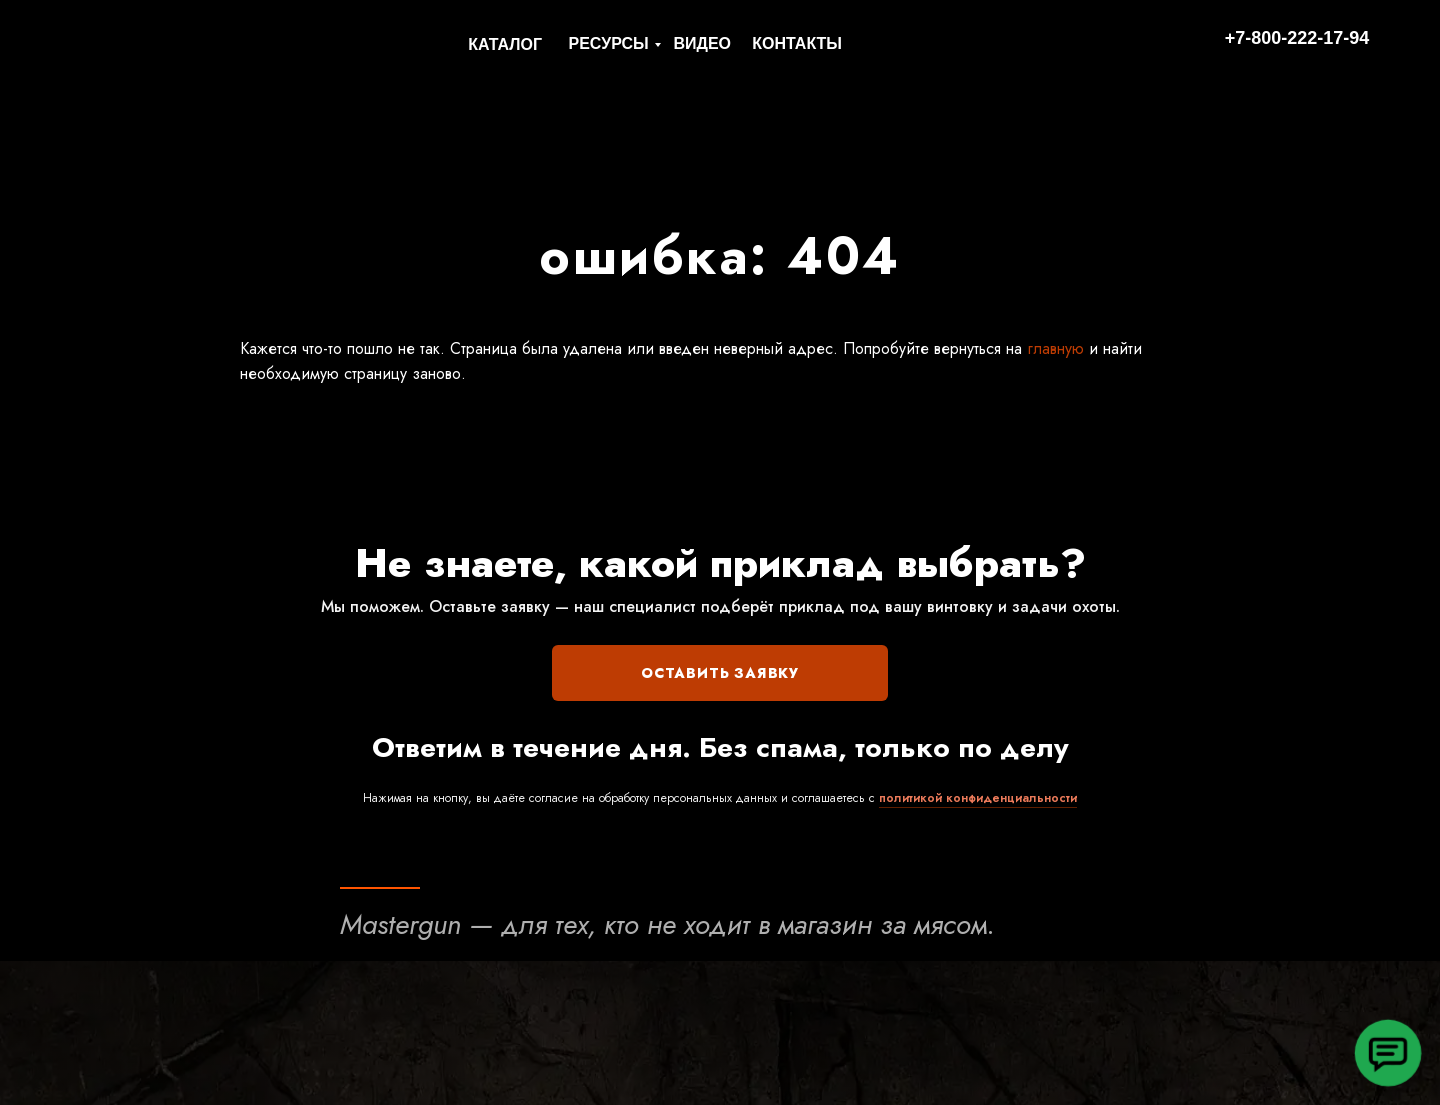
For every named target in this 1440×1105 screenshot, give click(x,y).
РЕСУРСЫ (609, 43)
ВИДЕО (702, 43)
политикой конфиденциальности (978, 798)
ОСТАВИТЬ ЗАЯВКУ (720, 673)
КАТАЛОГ (505, 44)
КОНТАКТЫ (797, 43)
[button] (1388, 1053)
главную (1053, 348)
